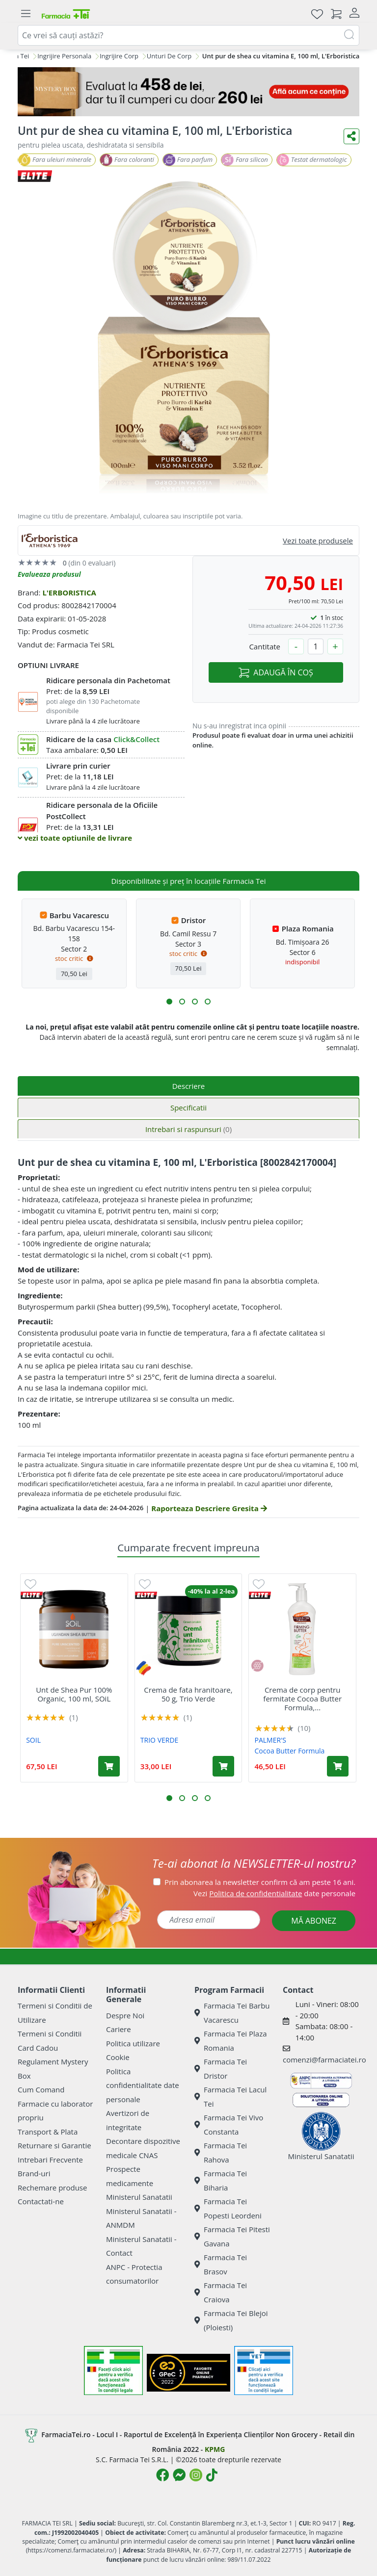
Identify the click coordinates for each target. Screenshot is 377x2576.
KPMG (215, 2449)
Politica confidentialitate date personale (142, 2085)
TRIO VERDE (159, 1740)
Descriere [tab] (188, 1086)
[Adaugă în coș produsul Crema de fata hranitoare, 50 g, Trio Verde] (223, 1766)
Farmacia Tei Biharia (220, 2180)
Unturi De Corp (169, 56)
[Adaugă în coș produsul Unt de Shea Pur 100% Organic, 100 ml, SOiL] (109, 1766)
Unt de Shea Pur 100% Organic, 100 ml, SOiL (74, 1694)
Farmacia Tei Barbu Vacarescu (232, 2013)
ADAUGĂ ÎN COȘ (276, 672)
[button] (169, 1001)
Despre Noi (125, 2015)
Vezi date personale (274, 1893)
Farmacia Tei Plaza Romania (230, 2041)
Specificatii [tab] (188, 1107)
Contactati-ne (41, 2201)
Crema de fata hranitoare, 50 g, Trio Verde (188, 1694)
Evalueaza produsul (49, 574)
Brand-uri (34, 2173)
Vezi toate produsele (318, 540)
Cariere (118, 2029)
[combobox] (188, 35)
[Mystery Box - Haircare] (188, 91)
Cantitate (264, 646)
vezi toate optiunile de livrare (75, 838)
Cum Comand (41, 2089)
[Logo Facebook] (162, 2475)
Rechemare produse (52, 2187)
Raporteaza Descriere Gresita (209, 1508)
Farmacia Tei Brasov (220, 2264)
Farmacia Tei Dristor (220, 2069)
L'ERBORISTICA (69, 592)
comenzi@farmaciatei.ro (324, 2059)
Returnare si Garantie (54, 2145)
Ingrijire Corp (119, 56)
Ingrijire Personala (64, 56)
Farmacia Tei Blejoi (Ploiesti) (231, 2320)
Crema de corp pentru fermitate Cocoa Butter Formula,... (302, 1698)
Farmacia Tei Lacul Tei (230, 2097)
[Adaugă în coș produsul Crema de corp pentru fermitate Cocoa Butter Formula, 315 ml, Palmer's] (338, 1766)
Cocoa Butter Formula (290, 1750)
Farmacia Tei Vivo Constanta (228, 2124)
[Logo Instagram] (195, 2475)
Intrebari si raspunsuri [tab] (188, 1129)
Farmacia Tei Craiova (220, 2292)
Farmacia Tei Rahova (220, 2152)
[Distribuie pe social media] (351, 136)
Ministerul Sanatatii (139, 2197)
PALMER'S (270, 1740)
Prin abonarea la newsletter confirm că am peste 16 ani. (259, 1882)
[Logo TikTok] (211, 2475)
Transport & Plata (48, 2132)
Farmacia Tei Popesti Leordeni (228, 2208)
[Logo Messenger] (179, 2475)
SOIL (33, 1740)
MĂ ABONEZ (313, 1920)
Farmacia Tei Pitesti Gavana (232, 2236)
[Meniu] (25, 14)
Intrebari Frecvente (50, 2159)
